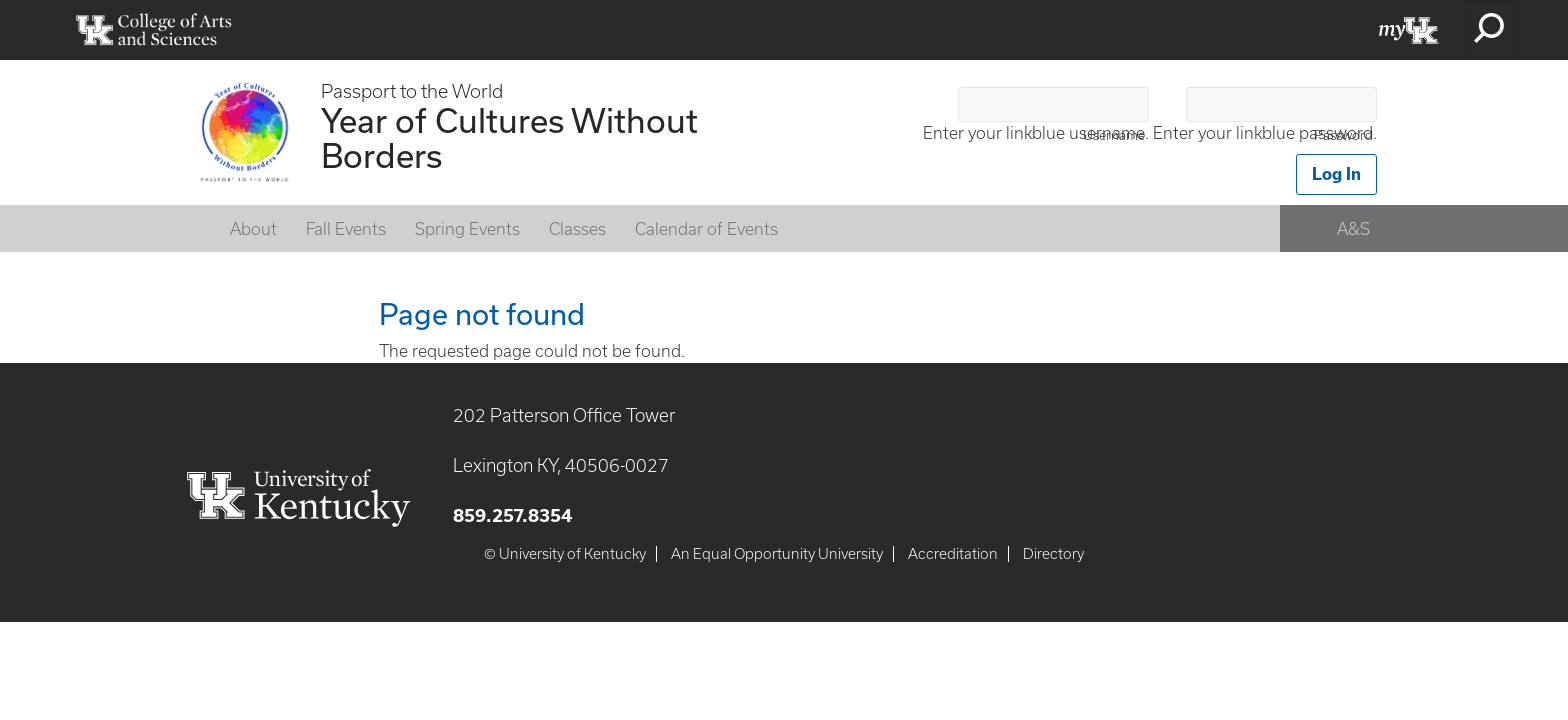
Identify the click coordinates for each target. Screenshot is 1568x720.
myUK (1409, 30)
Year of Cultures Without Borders (509, 137)
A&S (1353, 229)
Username (1114, 135)
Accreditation (953, 554)
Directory (1053, 554)
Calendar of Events (706, 229)
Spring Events (467, 229)
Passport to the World (412, 91)
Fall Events (346, 229)
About (253, 229)
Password (1343, 135)
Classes (577, 229)
